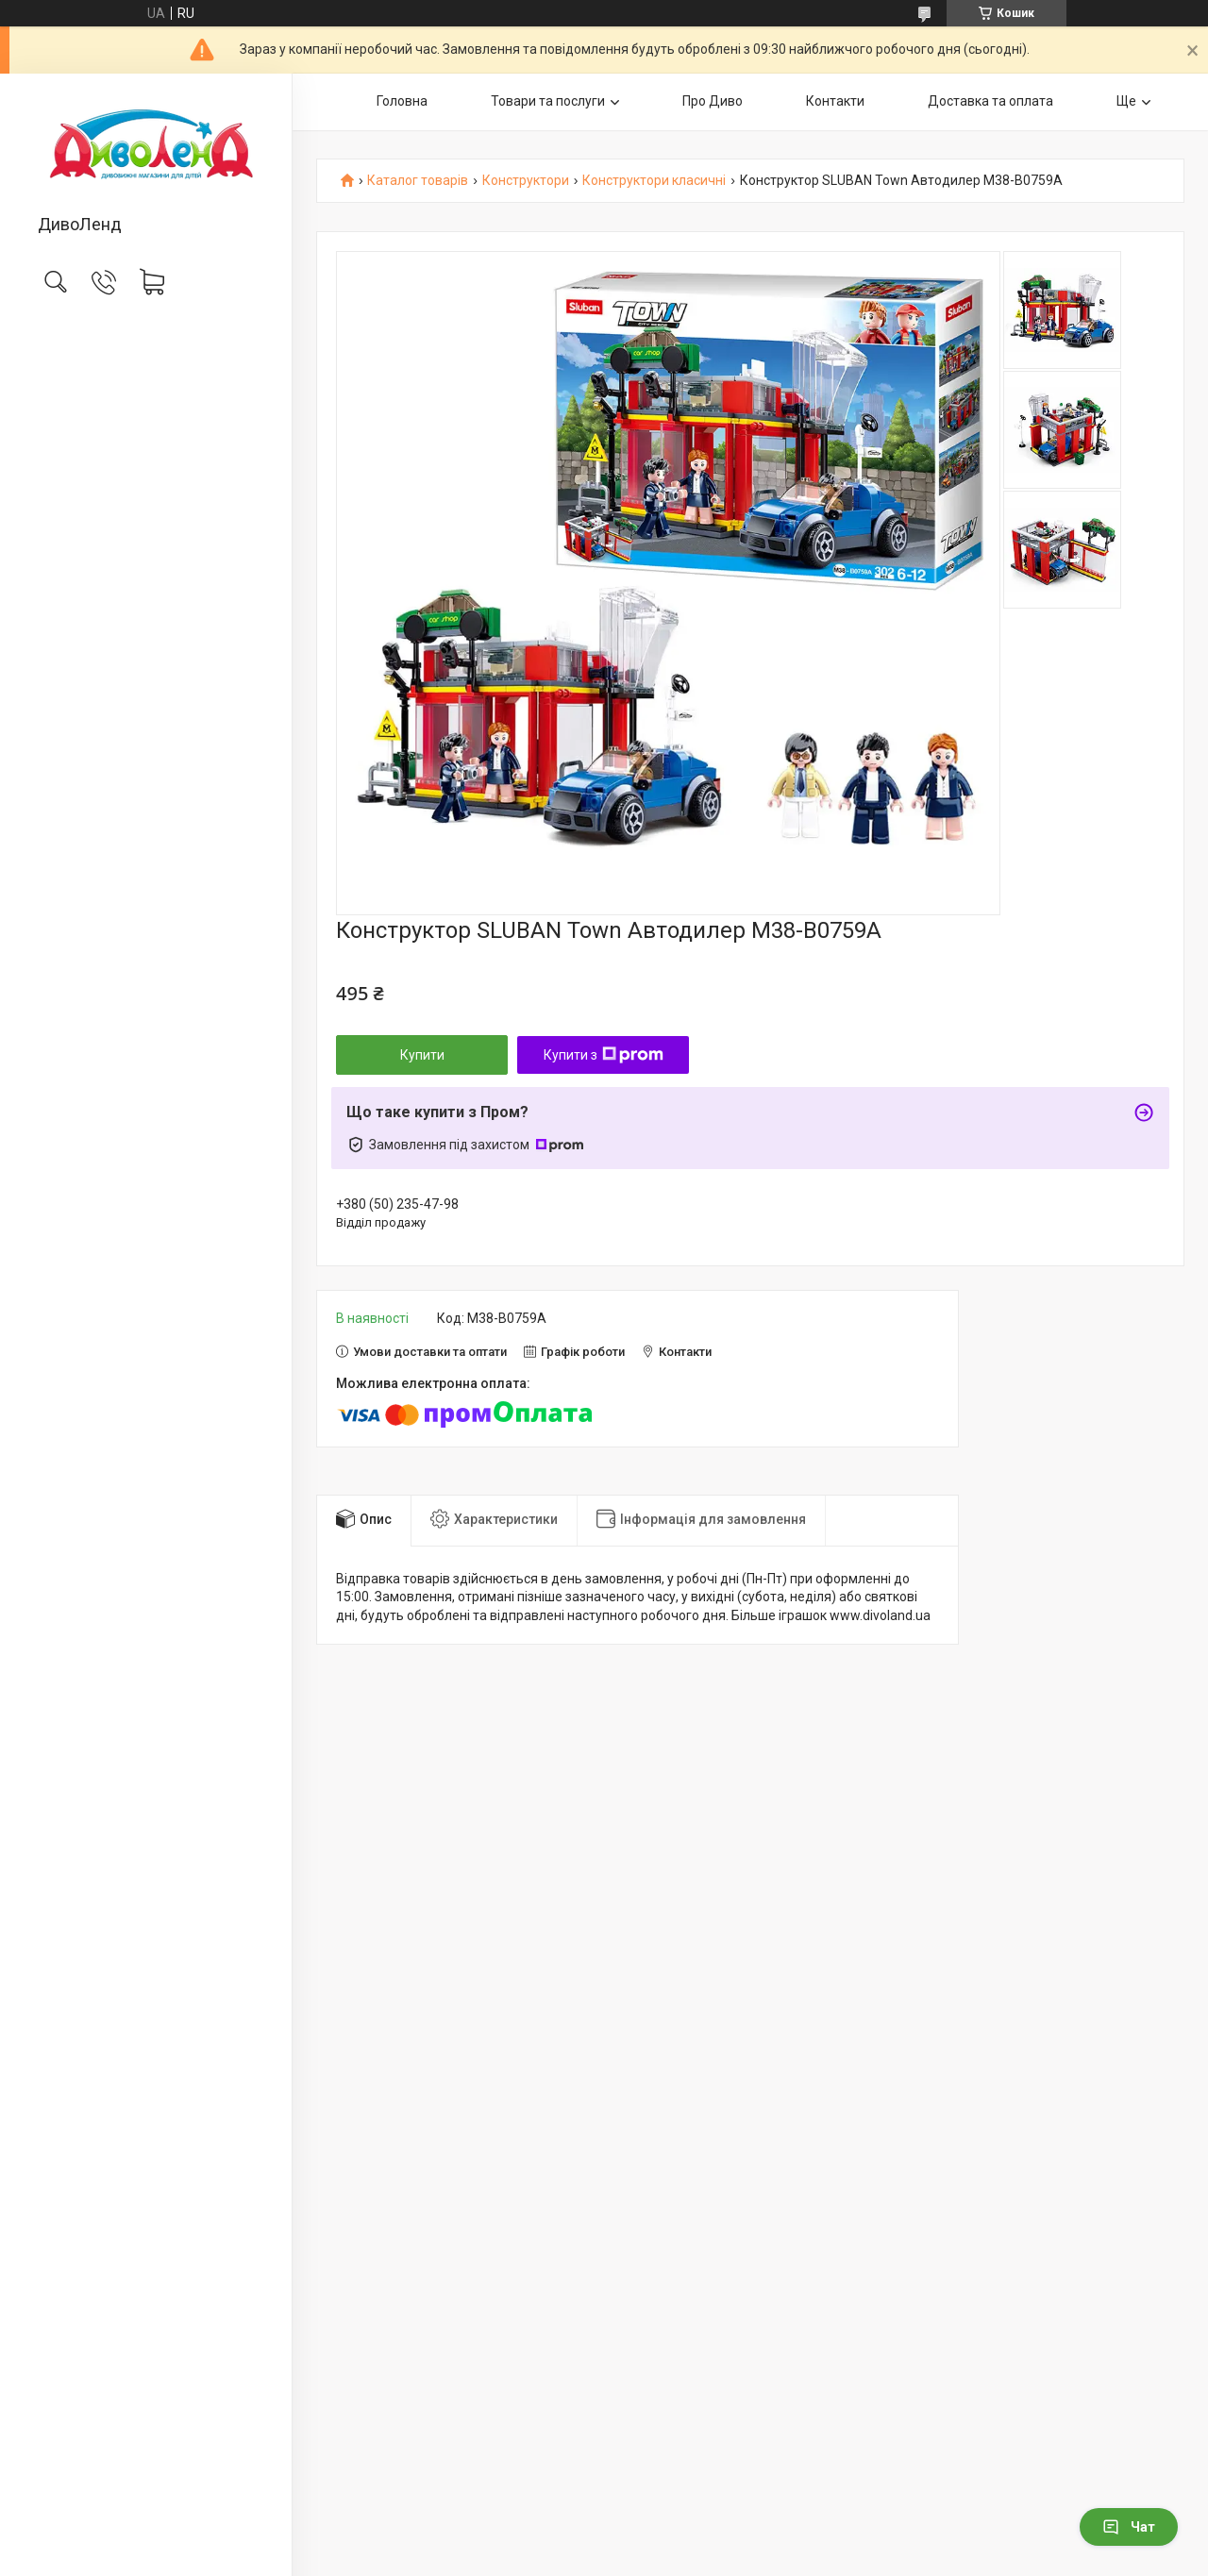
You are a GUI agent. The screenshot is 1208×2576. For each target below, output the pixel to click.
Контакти (835, 101)
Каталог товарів (417, 181)
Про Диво (712, 101)
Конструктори (525, 181)
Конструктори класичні (654, 181)
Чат (1128, 2526)
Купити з (603, 1054)
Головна (402, 101)
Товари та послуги (548, 101)
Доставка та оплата (990, 101)
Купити (422, 1054)
